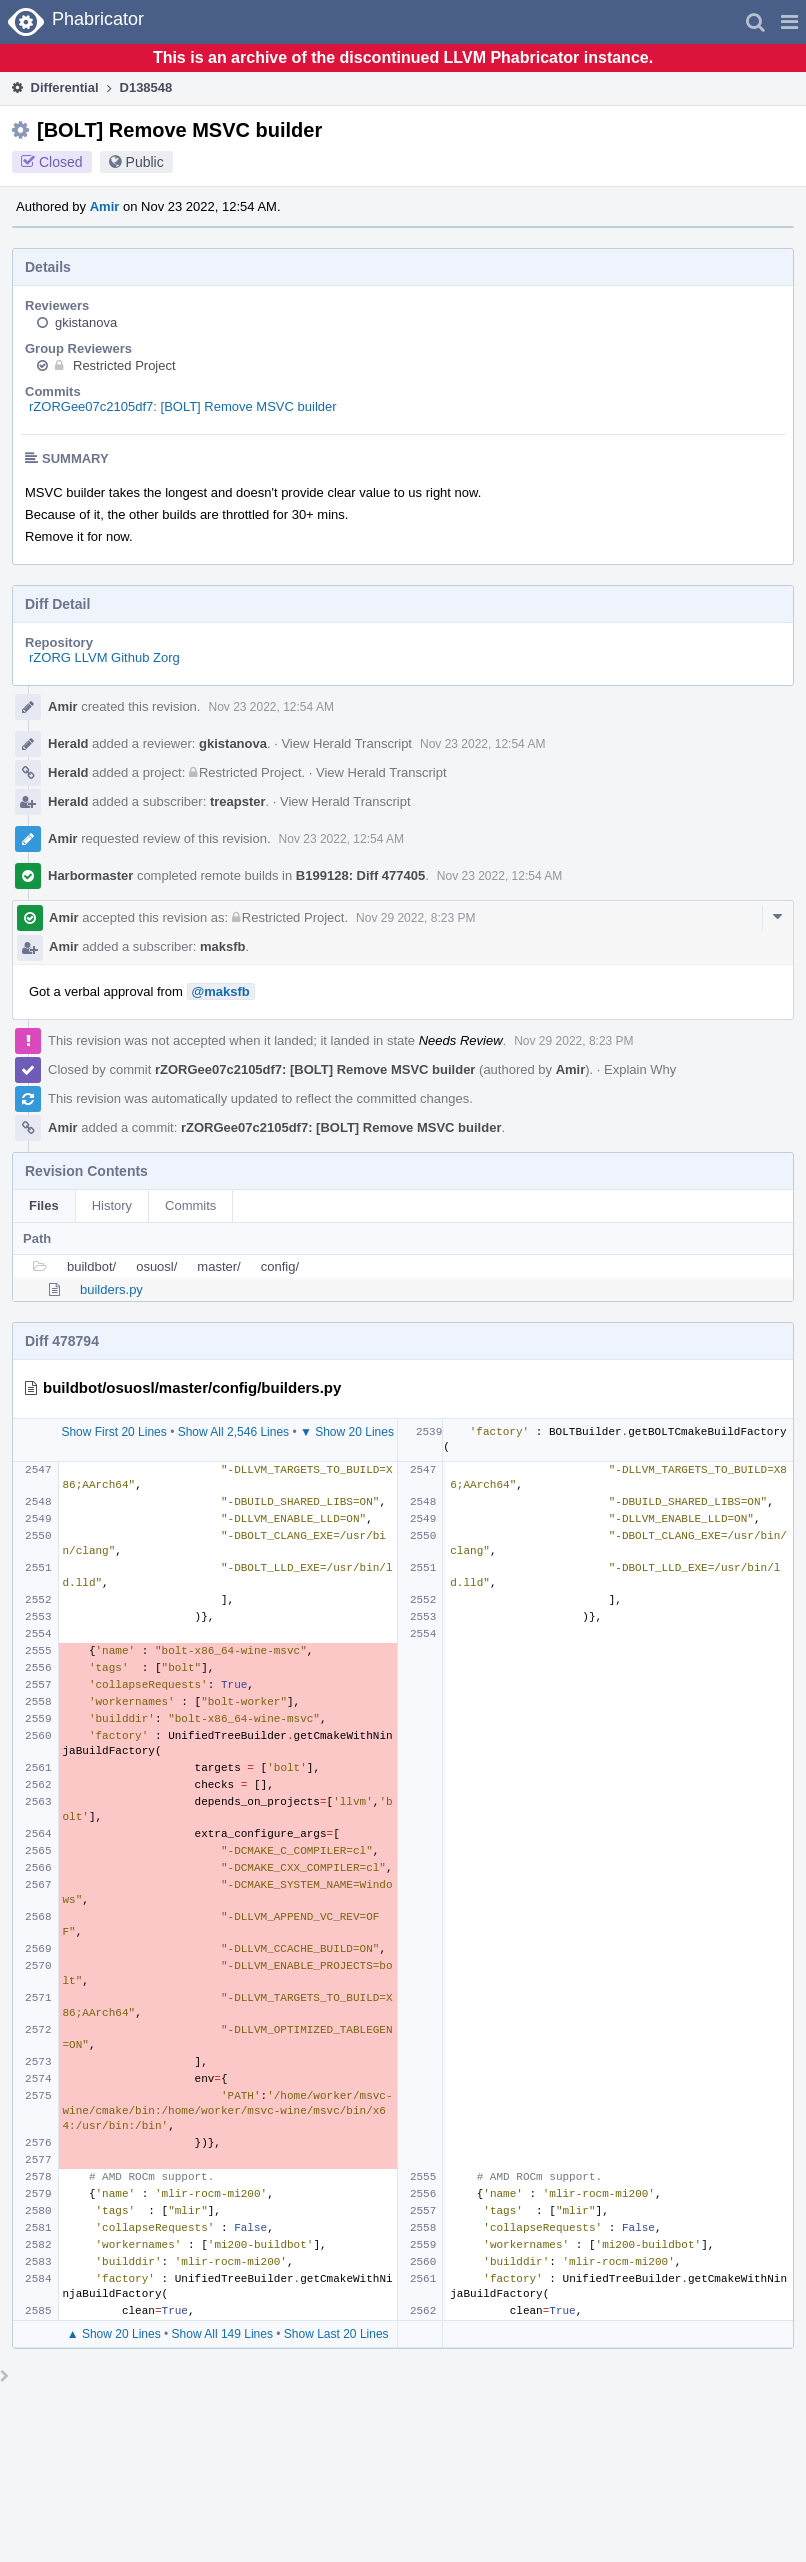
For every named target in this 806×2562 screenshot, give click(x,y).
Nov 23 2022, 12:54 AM (270, 707)
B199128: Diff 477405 (360, 875)
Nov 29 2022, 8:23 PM (415, 918)
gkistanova (86, 322)
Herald (68, 743)
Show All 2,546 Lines (233, 1432)
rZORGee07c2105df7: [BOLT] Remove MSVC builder (183, 406)
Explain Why (640, 1069)
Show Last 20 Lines (336, 2334)
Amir (105, 206)
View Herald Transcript (346, 743)
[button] (789, 22)
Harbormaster (90, 875)
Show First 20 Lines (113, 1432)
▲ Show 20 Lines (114, 2334)
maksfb (223, 946)
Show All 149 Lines (222, 2334)
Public (145, 162)
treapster (238, 801)
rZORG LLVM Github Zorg (104, 657)
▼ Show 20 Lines (347, 1432)
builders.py (111, 1289)
